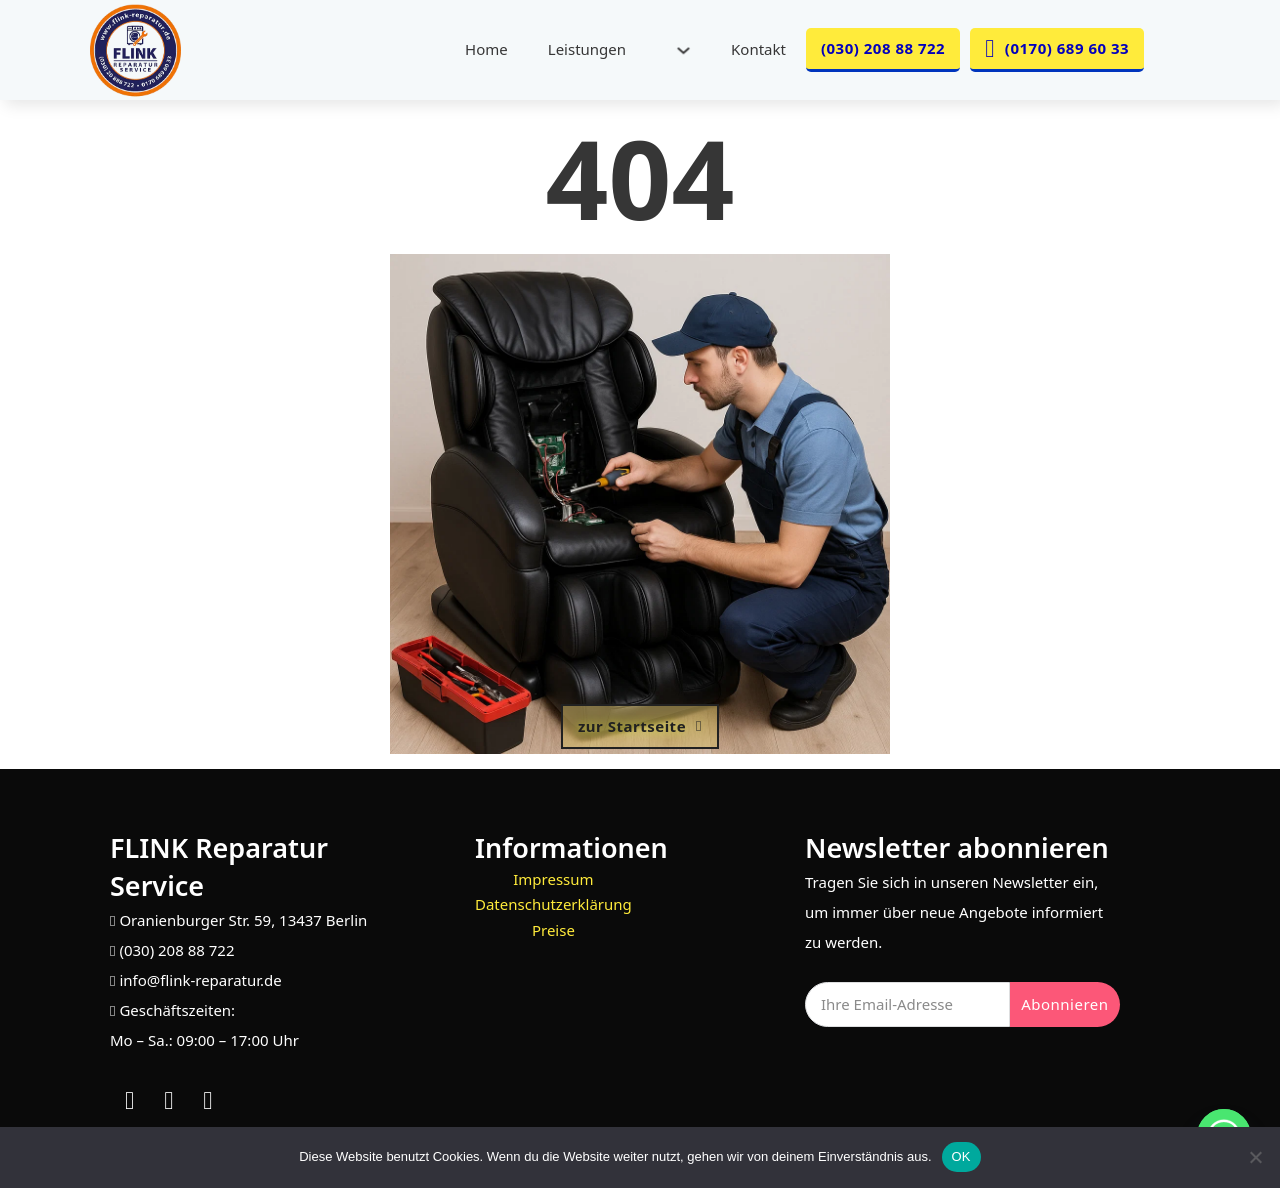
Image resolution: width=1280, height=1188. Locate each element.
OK (961, 1156)
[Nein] (1255, 1157)
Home (486, 49)
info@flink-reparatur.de (200, 980)
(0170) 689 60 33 (1057, 48)
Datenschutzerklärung (553, 904)
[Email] (907, 1004)
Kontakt (758, 49)
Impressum (553, 879)
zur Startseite (640, 726)
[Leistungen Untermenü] (683, 50)
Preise (553, 930)
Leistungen (587, 49)
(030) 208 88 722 (883, 48)
